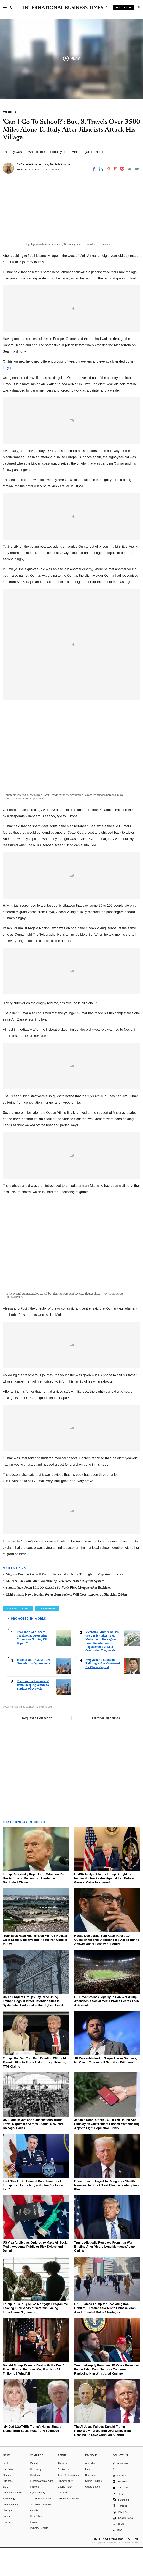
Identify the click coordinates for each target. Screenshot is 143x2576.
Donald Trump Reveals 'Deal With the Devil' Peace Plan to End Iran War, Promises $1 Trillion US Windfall (33, 2397)
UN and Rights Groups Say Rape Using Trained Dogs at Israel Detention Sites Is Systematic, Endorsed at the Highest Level (33, 2029)
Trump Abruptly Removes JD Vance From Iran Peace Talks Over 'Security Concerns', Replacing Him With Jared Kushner (106, 2397)
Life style (7, 2538)
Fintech (34, 2550)
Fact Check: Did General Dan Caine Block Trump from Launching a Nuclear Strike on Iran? (33, 2213)
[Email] (129, 169)
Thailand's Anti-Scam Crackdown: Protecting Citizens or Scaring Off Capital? (32, 1665)
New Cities (36, 2544)
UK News (8, 2497)
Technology (9, 2526)
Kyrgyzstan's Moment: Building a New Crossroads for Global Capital (103, 1691)
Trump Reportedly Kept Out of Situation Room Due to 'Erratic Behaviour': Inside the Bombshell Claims (35, 1906)
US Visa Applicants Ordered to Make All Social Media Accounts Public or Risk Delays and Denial (35, 2275)
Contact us (63, 2497)
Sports (6, 2544)
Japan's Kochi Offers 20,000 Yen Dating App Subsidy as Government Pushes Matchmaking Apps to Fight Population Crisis (107, 2152)
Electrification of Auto (41, 2509)
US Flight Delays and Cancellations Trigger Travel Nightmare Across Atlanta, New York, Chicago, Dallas (33, 2152)
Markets (7, 2503)
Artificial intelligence (41, 2526)
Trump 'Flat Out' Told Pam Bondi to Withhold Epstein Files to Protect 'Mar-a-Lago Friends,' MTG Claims (35, 2091)
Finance (34, 2515)
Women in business (40, 2532)
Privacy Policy (65, 2509)
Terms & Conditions (68, 2503)
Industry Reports (39, 2556)
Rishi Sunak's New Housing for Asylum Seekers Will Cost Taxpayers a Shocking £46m (66, 1623)
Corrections (64, 2521)
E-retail (34, 2491)
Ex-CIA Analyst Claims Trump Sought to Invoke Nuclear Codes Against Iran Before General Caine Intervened (104, 1906)
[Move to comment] (137, 169)
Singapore (90, 2503)
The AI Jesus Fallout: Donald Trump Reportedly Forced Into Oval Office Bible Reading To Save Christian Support (103, 2459)
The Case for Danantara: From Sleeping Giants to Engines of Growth (33, 1713)
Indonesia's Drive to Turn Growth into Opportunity (34, 1689)
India (87, 2497)
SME (5, 2515)
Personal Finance (12, 2521)
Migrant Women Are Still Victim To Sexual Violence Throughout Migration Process (64, 1602)
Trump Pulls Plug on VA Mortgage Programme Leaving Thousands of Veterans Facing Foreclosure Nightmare (35, 2336)
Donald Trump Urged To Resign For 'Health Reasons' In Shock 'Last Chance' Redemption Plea (106, 2213)
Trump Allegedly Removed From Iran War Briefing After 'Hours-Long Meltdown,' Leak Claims (104, 2275)
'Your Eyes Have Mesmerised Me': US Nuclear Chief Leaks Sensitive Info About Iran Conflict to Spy (35, 1968)
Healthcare (36, 2503)
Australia (90, 2491)
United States (92, 2515)
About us (62, 2491)
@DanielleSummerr (59, 164)
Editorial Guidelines (106, 1746)
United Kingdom (94, 2509)
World (6, 2491)
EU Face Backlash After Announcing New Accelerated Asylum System (55, 1609)
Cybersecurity (37, 2521)
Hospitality (36, 2497)
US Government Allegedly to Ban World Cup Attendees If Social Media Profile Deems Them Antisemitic (107, 2029)
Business (8, 2509)
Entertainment (10, 2532)
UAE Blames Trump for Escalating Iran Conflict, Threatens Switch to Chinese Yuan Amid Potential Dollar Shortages (105, 2336)
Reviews (7, 2550)
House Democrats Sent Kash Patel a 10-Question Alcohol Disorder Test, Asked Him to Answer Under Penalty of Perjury (106, 1968)
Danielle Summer (31, 164)
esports (34, 2538)
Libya (7, 396)
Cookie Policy (65, 2515)
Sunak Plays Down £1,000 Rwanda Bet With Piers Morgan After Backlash (58, 1616)
